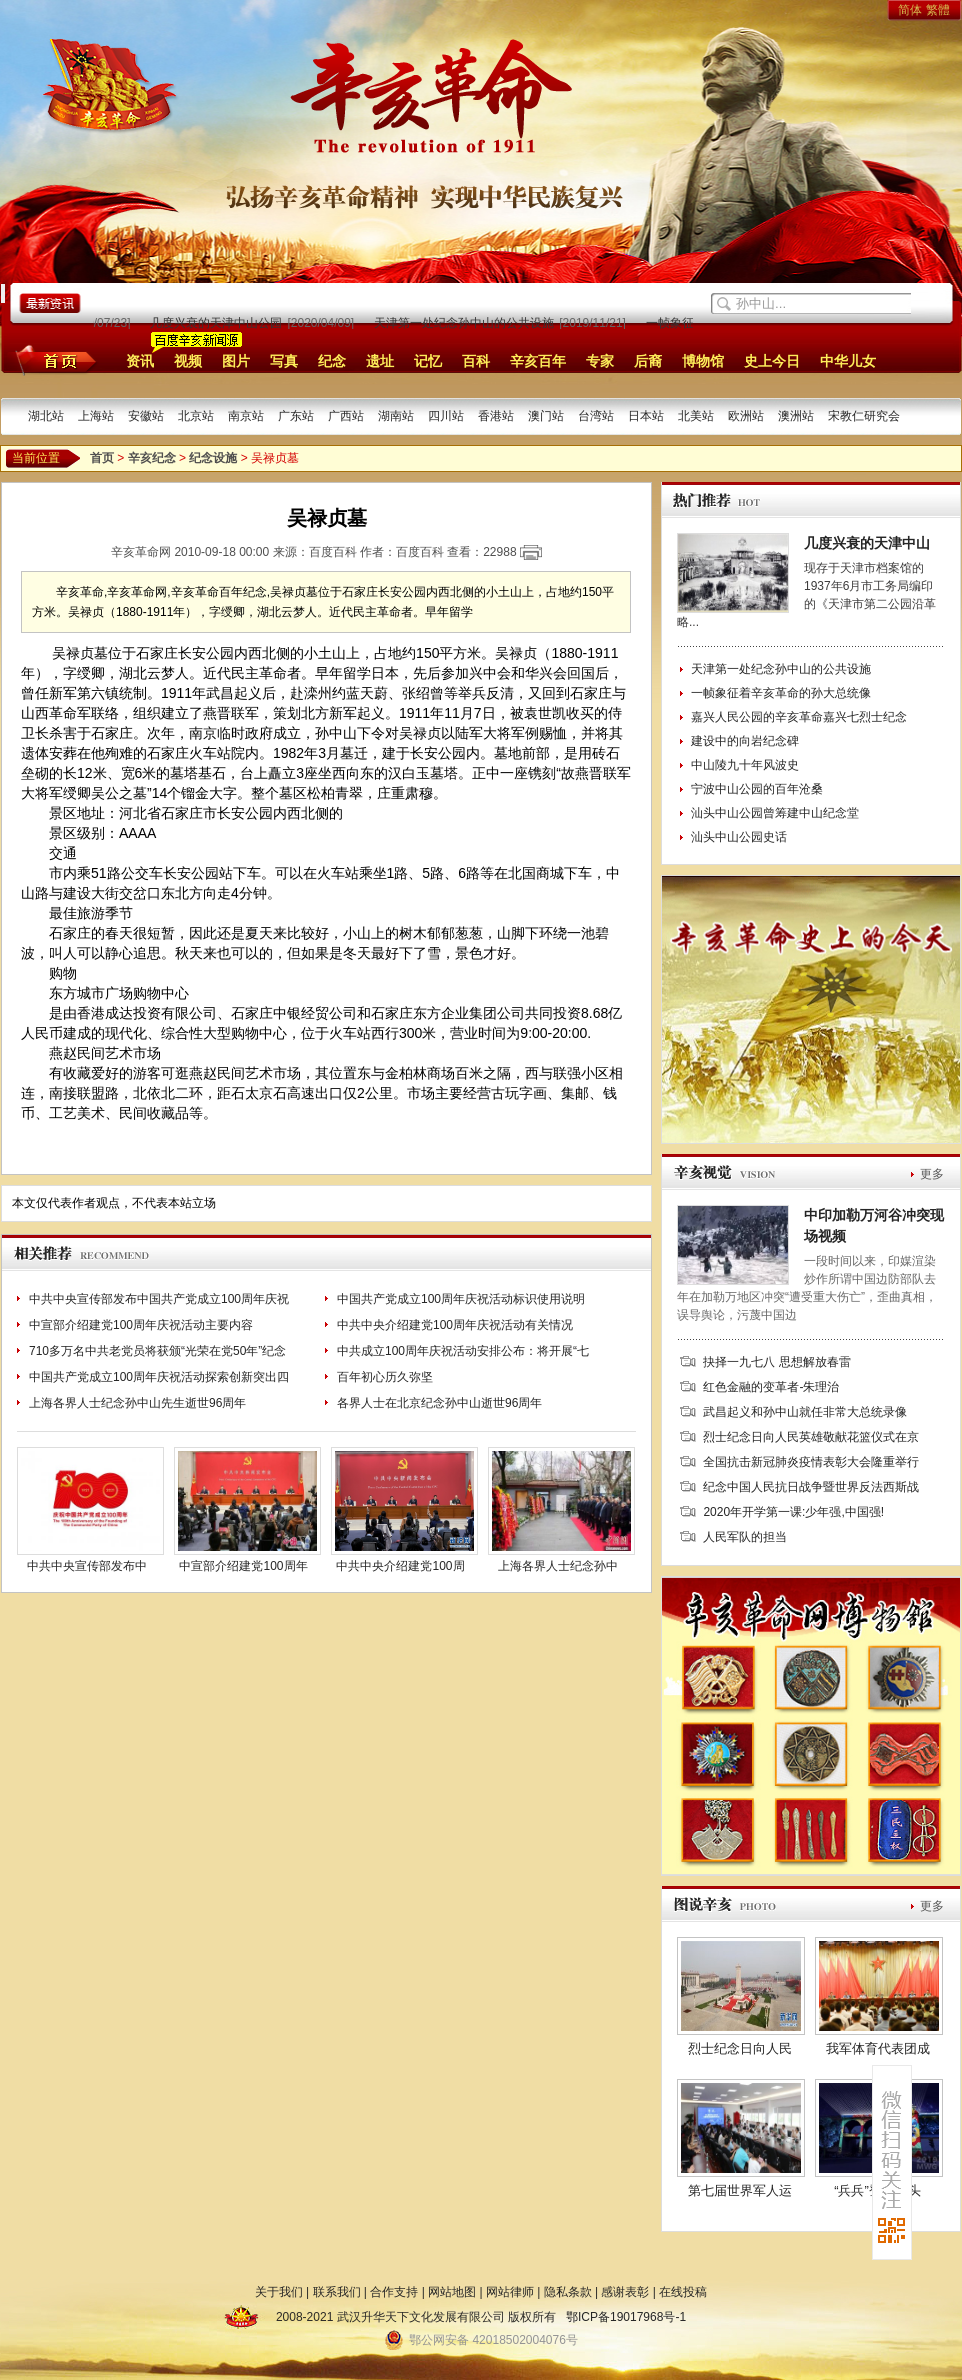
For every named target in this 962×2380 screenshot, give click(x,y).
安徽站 (146, 416)
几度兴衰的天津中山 (867, 543)
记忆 (428, 361)
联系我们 (337, 2292)
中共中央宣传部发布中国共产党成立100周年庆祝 (159, 1299)
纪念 (332, 361)
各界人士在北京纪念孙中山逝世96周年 (439, 1403)
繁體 (938, 10)
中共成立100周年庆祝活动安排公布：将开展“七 (463, 1351)
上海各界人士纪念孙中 (558, 1566)
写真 (284, 361)
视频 (188, 361)
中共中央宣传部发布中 (87, 1566)
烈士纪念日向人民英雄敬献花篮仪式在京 (811, 1437)
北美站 (696, 416)
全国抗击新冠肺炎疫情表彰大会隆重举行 (811, 1462)
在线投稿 (683, 2292)
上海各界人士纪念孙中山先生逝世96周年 (137, 1403)
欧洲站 (746, 416)
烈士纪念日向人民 (740, 2048)
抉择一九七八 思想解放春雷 (776, 1362)
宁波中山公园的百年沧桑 (757, 789)
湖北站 (46, 416)
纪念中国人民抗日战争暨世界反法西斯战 (811, 1487)
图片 (236, 361)
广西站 (346, 416)
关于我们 (279, 2292)
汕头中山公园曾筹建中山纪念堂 (775, 813)
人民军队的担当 (745, 1537)
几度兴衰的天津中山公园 (221, 323)
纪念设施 (213, 458)
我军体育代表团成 (878, 2048)
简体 (910, 10)
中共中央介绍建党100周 (400, 1566)
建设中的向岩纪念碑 (745, 741)
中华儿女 (848, 361)
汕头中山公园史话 (739, 837)
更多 (932, 1174)
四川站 (446, 416)
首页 (52, 360)
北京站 (196, 416)
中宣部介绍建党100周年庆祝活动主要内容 (141, 1325)
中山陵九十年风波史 (745, 765)
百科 (476, 361)
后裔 (648, 361)
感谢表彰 (625, 2292)
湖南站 (396, 416)
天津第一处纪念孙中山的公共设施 (469, 323)
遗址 (380, 361)
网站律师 (510, 2292)
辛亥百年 (538, 361)
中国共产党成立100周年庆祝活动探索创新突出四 (159, 1377)
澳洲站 (796, 416)
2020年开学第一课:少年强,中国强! (793, 1512)
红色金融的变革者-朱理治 (771, 1387)
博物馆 (703, 361)
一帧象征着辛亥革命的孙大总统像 (781, 693)
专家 (600, 361)
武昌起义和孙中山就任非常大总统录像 (805, 1412)
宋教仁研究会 (864, 416)
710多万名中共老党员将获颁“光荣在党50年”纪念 (157, 1351)
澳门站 (546, 416)
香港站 (496, 416)
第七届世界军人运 (740, 2190)
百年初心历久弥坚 (385, 1377)
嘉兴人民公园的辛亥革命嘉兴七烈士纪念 (799, 717)
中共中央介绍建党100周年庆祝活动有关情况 (455, 1325)
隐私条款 (568, 2292)
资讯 (140, 361)
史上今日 (772, 361)
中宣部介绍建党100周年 (243, 1566)
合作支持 (394, 2292)
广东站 (296, 416)
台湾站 (596, 416)
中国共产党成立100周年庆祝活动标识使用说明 (461, 1299)
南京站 (246, 416)
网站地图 (452, 2292)
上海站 (96, 416)
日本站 (646, 416)
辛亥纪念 (152, 458)
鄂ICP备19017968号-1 (626, 2317)
